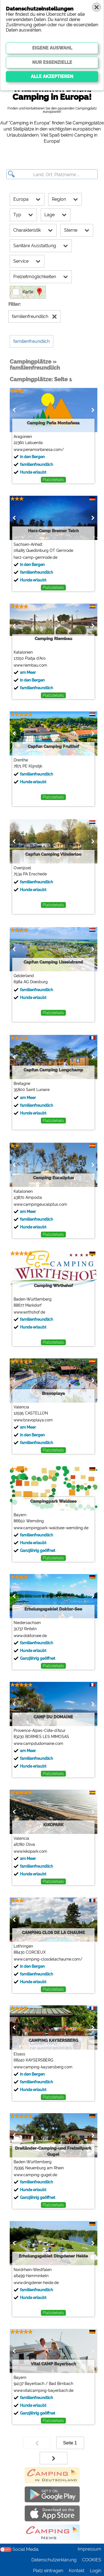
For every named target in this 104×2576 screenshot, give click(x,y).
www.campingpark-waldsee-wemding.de (51, 1528)
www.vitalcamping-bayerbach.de (43, 2390)
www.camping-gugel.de (35, 2175)
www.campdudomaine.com (38, 1743)
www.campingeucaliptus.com (40, 1204)
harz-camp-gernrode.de (35, 557)
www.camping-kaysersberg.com (43, 2067)
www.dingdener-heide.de (36, 2282)
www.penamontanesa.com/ (39, 449)
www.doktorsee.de (30, 1635)
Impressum (89, 2549)
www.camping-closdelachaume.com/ (48, 1959)
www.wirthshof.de (29, 1312)
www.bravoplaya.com (33, 1420)
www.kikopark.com (30, 1851)
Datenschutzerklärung (54, 2559)
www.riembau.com (30, 665)
